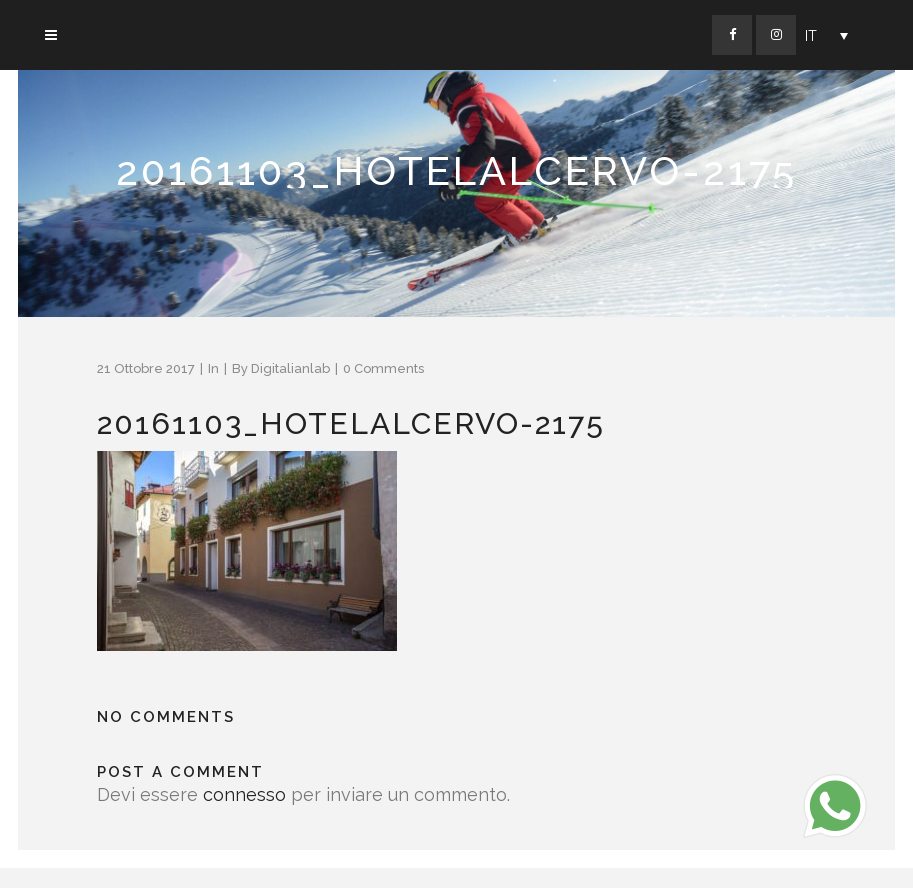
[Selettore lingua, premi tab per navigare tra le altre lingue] (826, 35)
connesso (244, 794)
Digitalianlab (290, 368)
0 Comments (383, 368)
